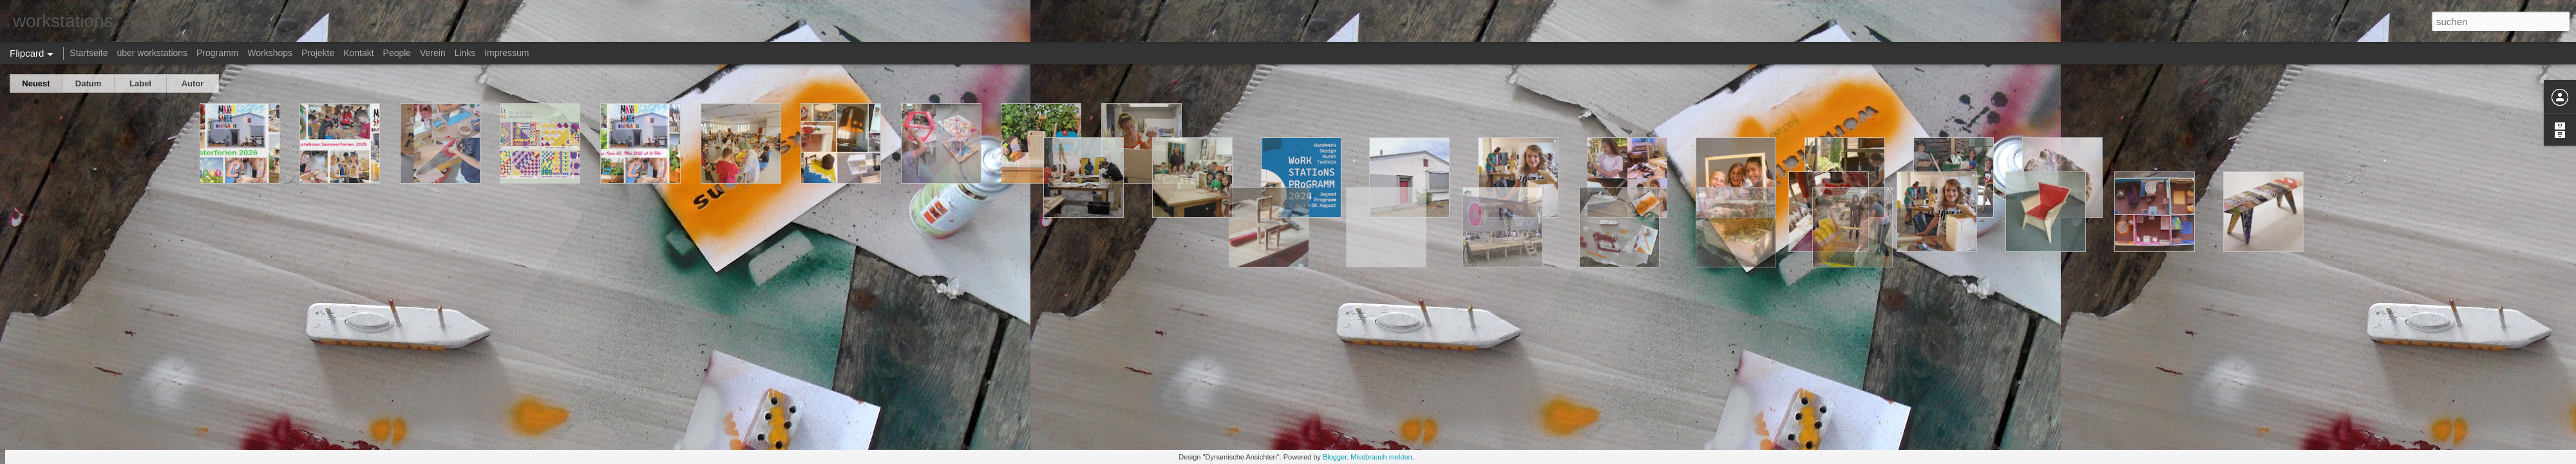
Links (465, 53)
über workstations (152, 53)
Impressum (506, 53)
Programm (217, 53)
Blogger (1335, 457)
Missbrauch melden (1381, 457)
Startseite (89, 53)
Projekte (317, 53)
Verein (433, 53)
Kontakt (358, 53)
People (397, 53)
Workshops (269, 53)
